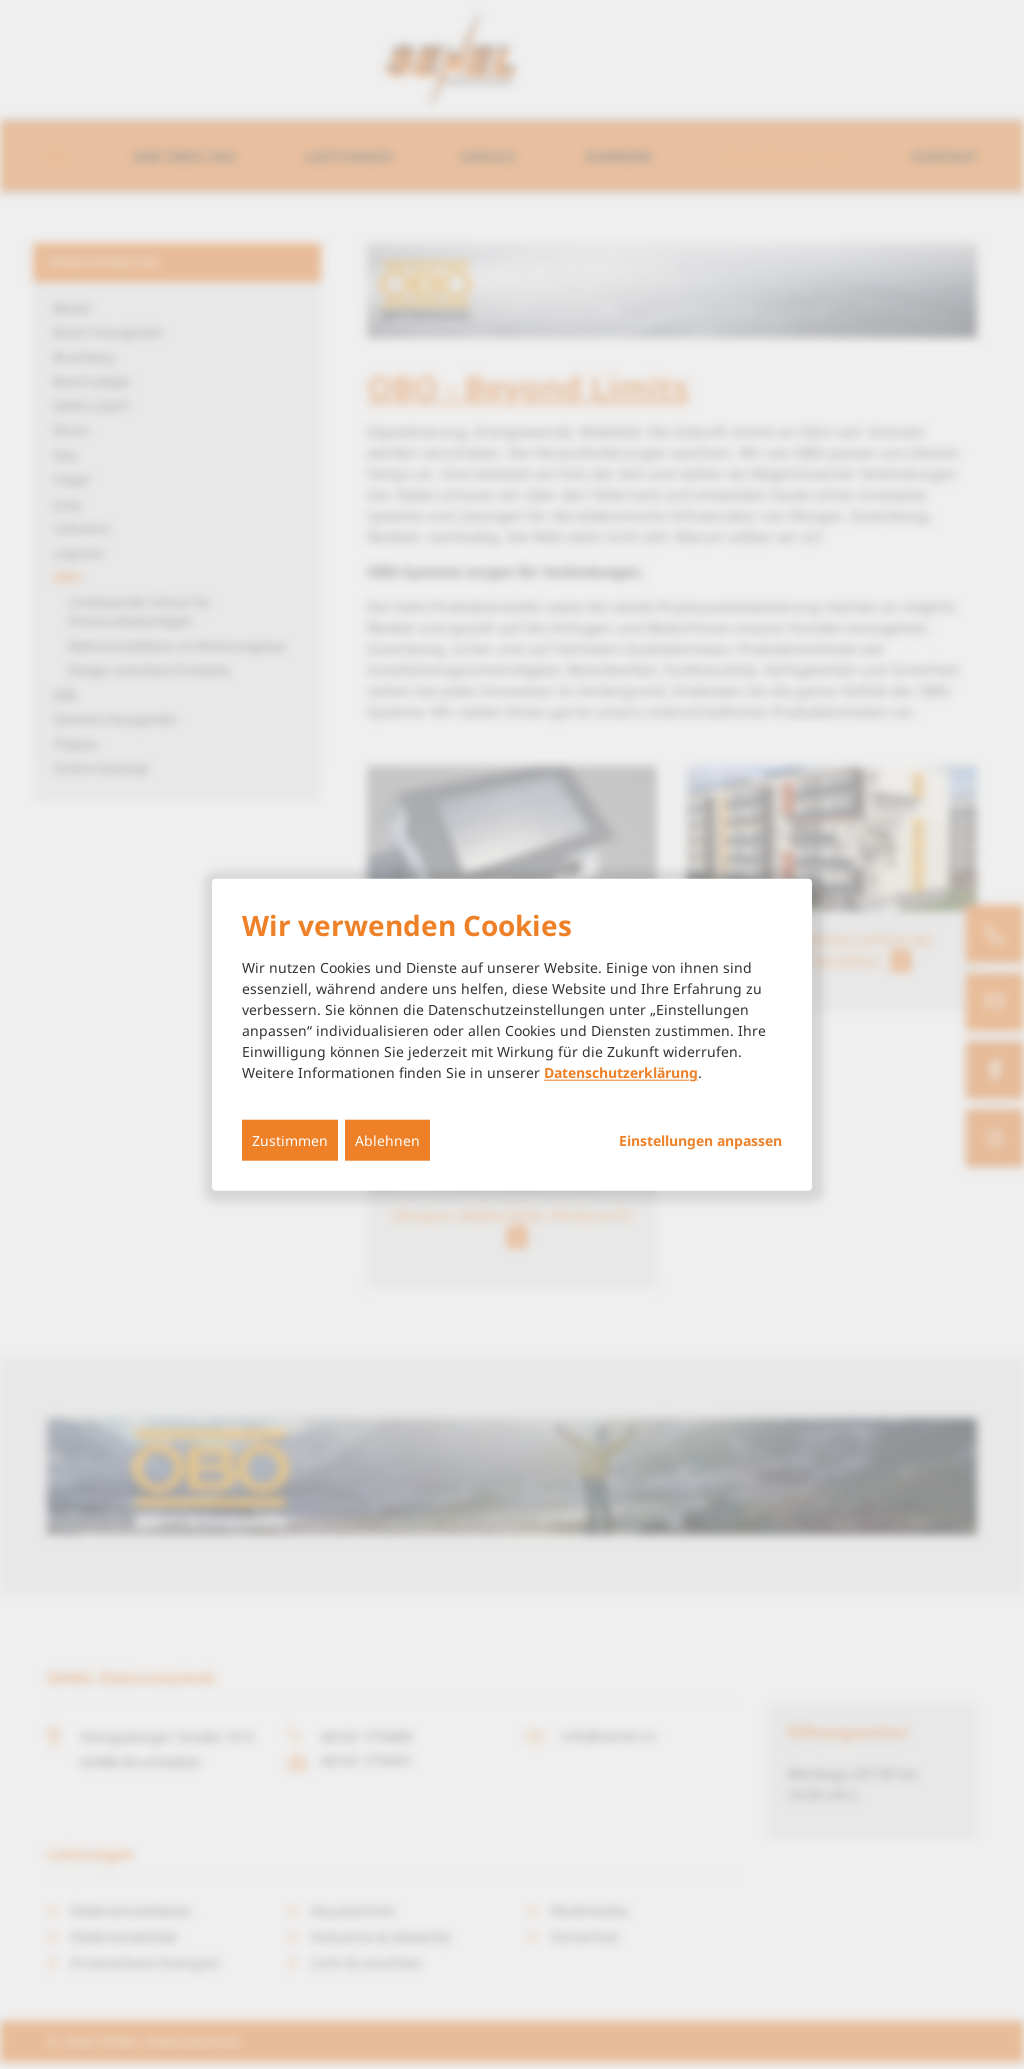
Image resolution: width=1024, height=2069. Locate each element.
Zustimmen (290, 1140)
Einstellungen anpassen (700, 1141)
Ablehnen (387, 1140)
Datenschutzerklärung (621, 1072)
